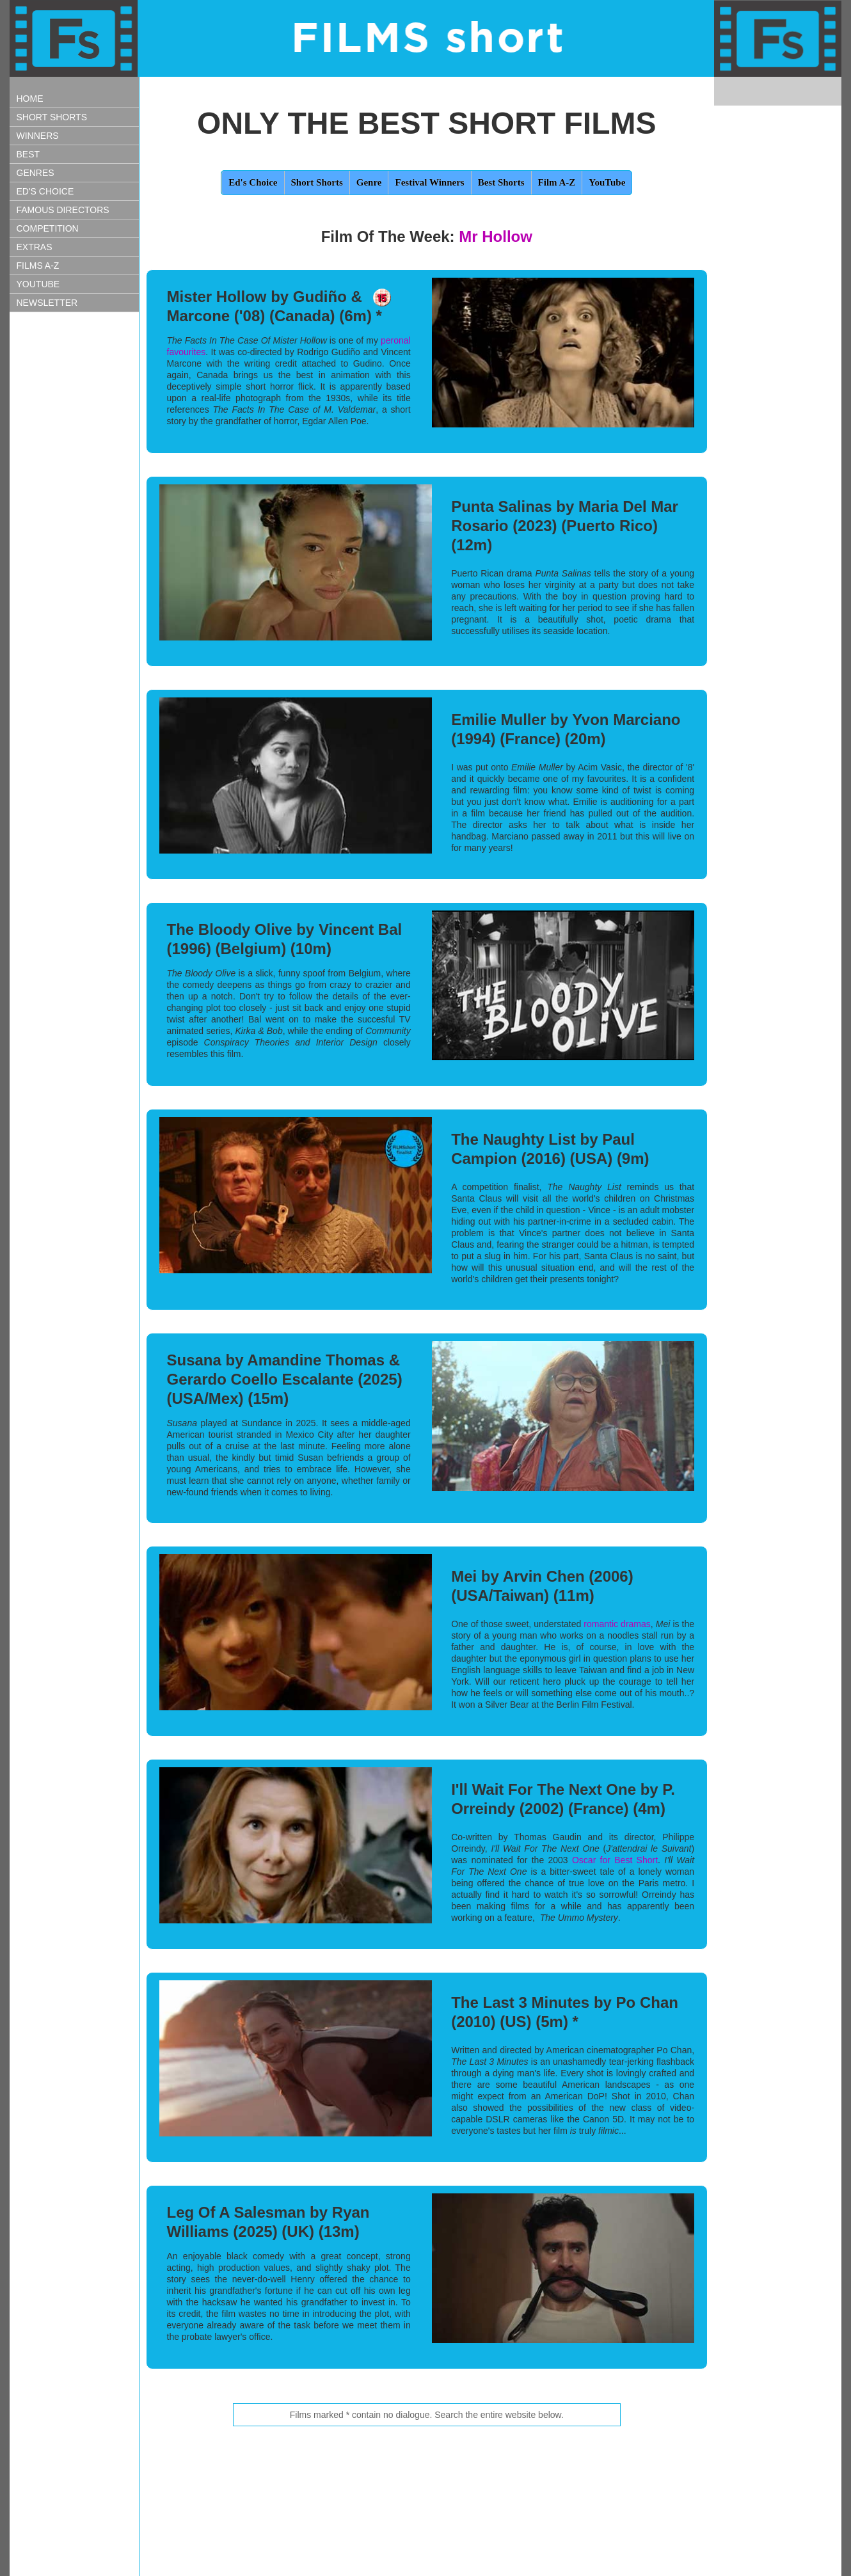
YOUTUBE (38, 284)
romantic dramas (617, 1624)
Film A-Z (557, 182)
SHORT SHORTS (52, 117)
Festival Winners (429, 182)
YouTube (607, 182)
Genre (369, 182)
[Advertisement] (73, 541)
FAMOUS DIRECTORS (63, 210)
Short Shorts (317, 182)
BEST (28, 154)
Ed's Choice (252, 182)
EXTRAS (34, 247)
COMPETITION (48, 228)
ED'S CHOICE (45, 191)
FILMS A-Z (38, 265)
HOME (30, 98)
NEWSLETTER (47, 303)
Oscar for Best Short (615, 1860)
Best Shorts (501, 182)
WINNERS (38, 136)
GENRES (35, 173)
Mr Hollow (495, 236)
